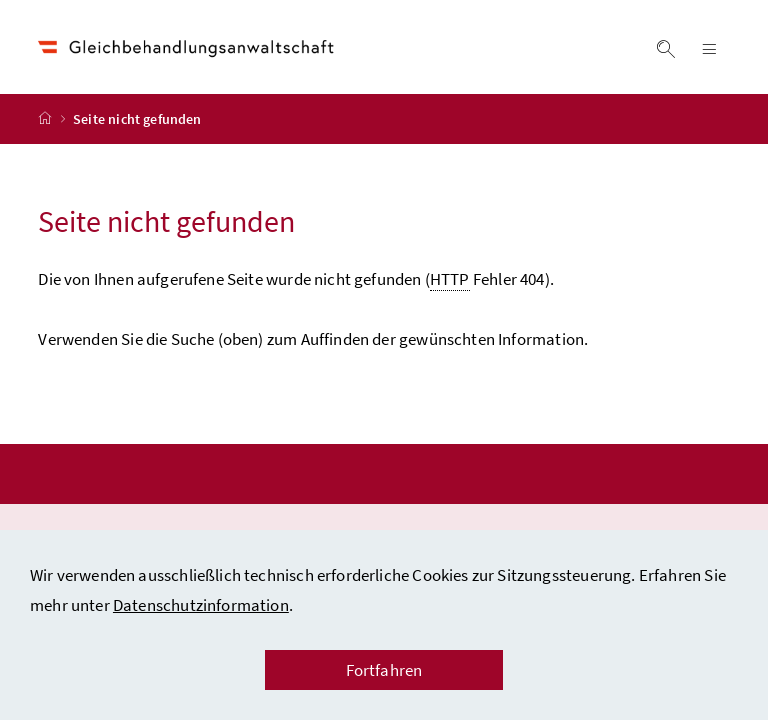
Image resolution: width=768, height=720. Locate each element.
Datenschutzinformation (201, 605)
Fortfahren (384, 670)
